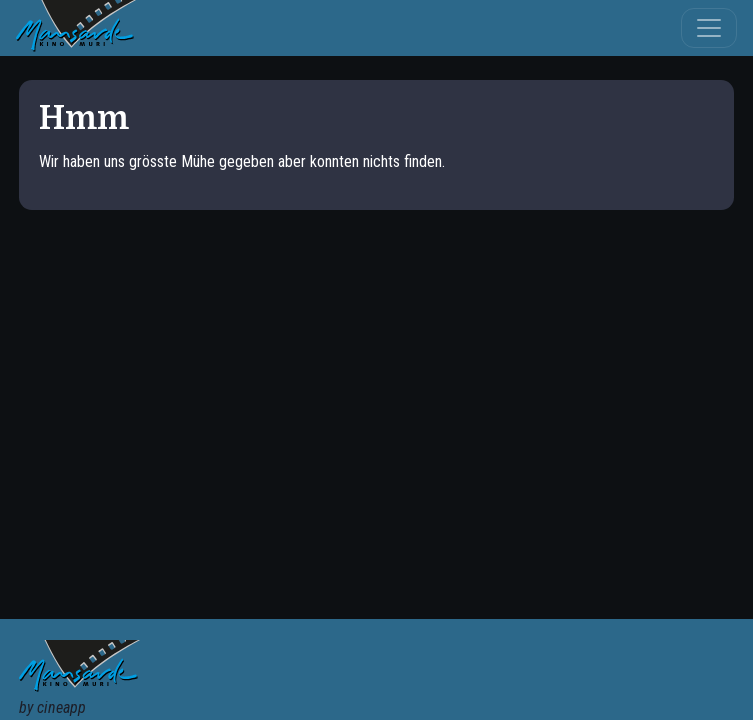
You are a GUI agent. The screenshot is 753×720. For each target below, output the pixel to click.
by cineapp (52, 707)
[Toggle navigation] (709, 28)
